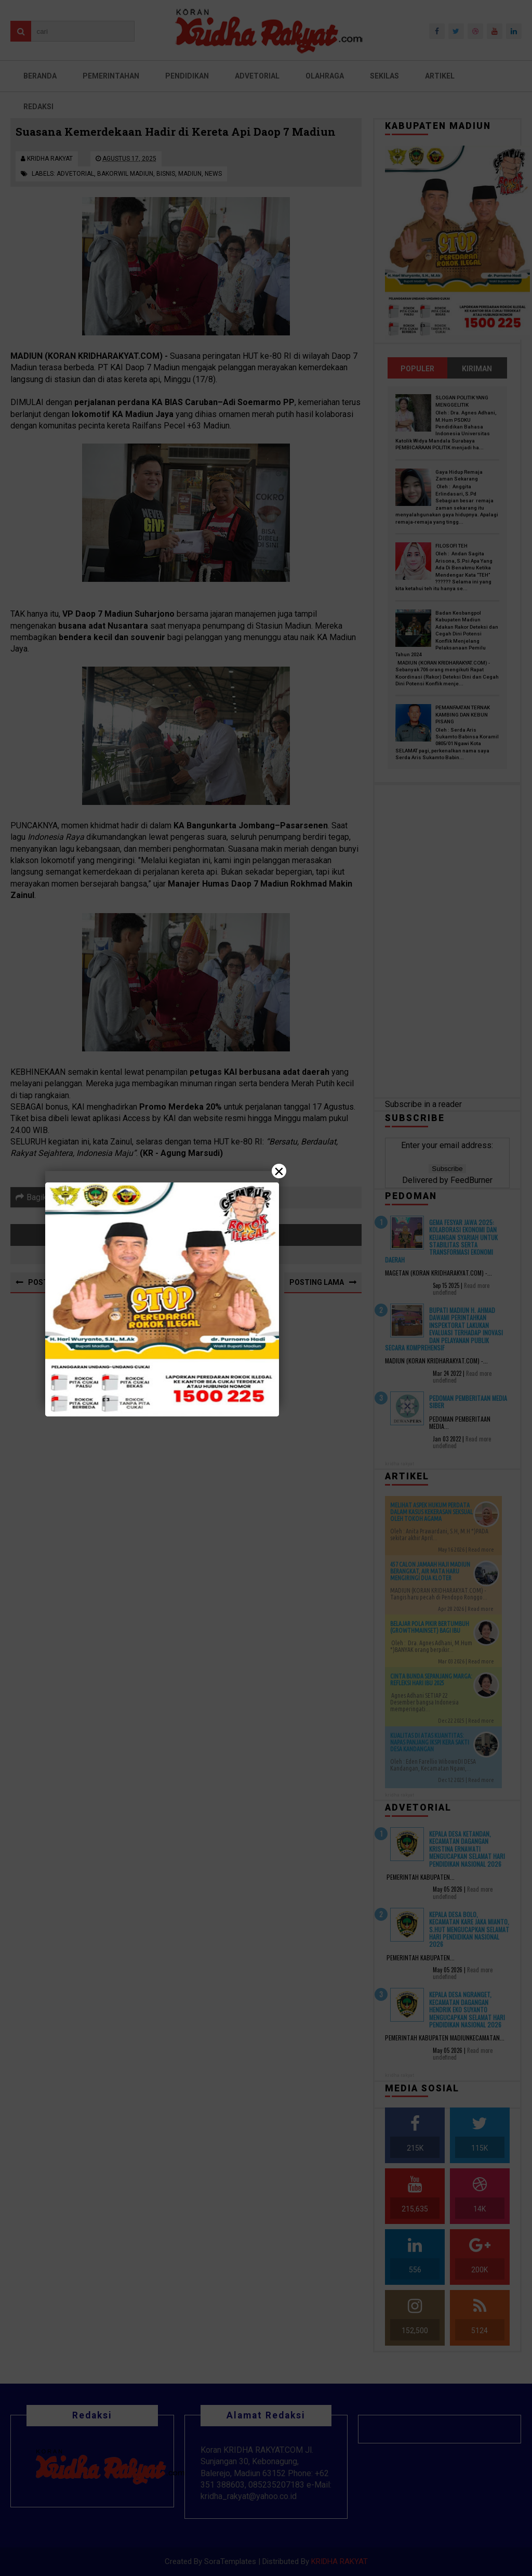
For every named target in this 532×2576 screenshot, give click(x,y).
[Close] (266, 1288)
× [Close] (279, 1171)
